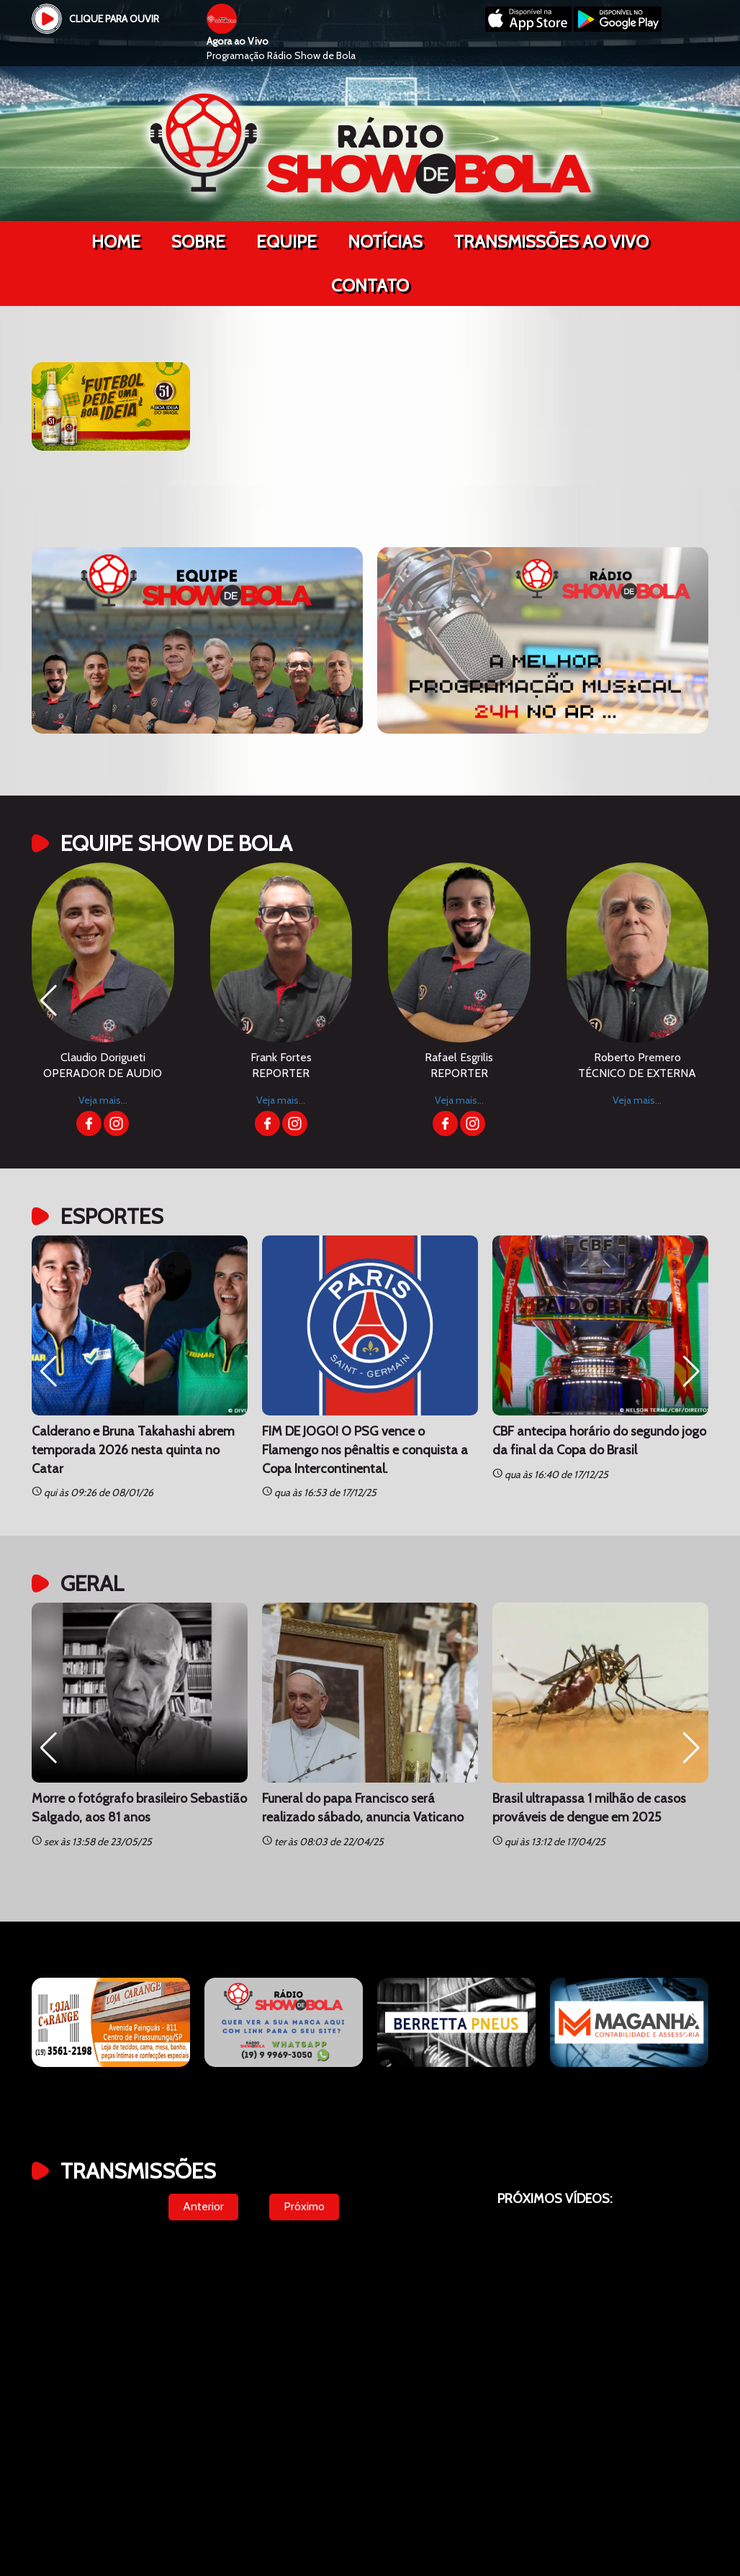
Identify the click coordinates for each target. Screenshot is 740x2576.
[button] (48, 1001)
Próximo (304, 2206)
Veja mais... (102, 1100)
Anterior (203, 2206)
